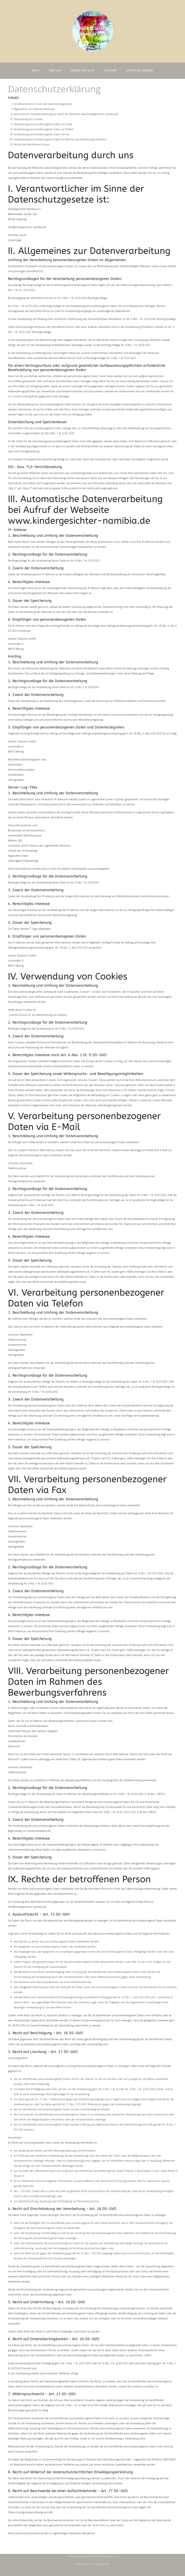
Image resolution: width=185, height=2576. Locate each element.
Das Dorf (110, 70)
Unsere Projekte (82, 70)
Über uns (55, 70)
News (36, 70)
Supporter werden (139, 70)
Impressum (102, 2564)
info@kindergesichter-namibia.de (27, 227)
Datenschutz (84, 2564)
